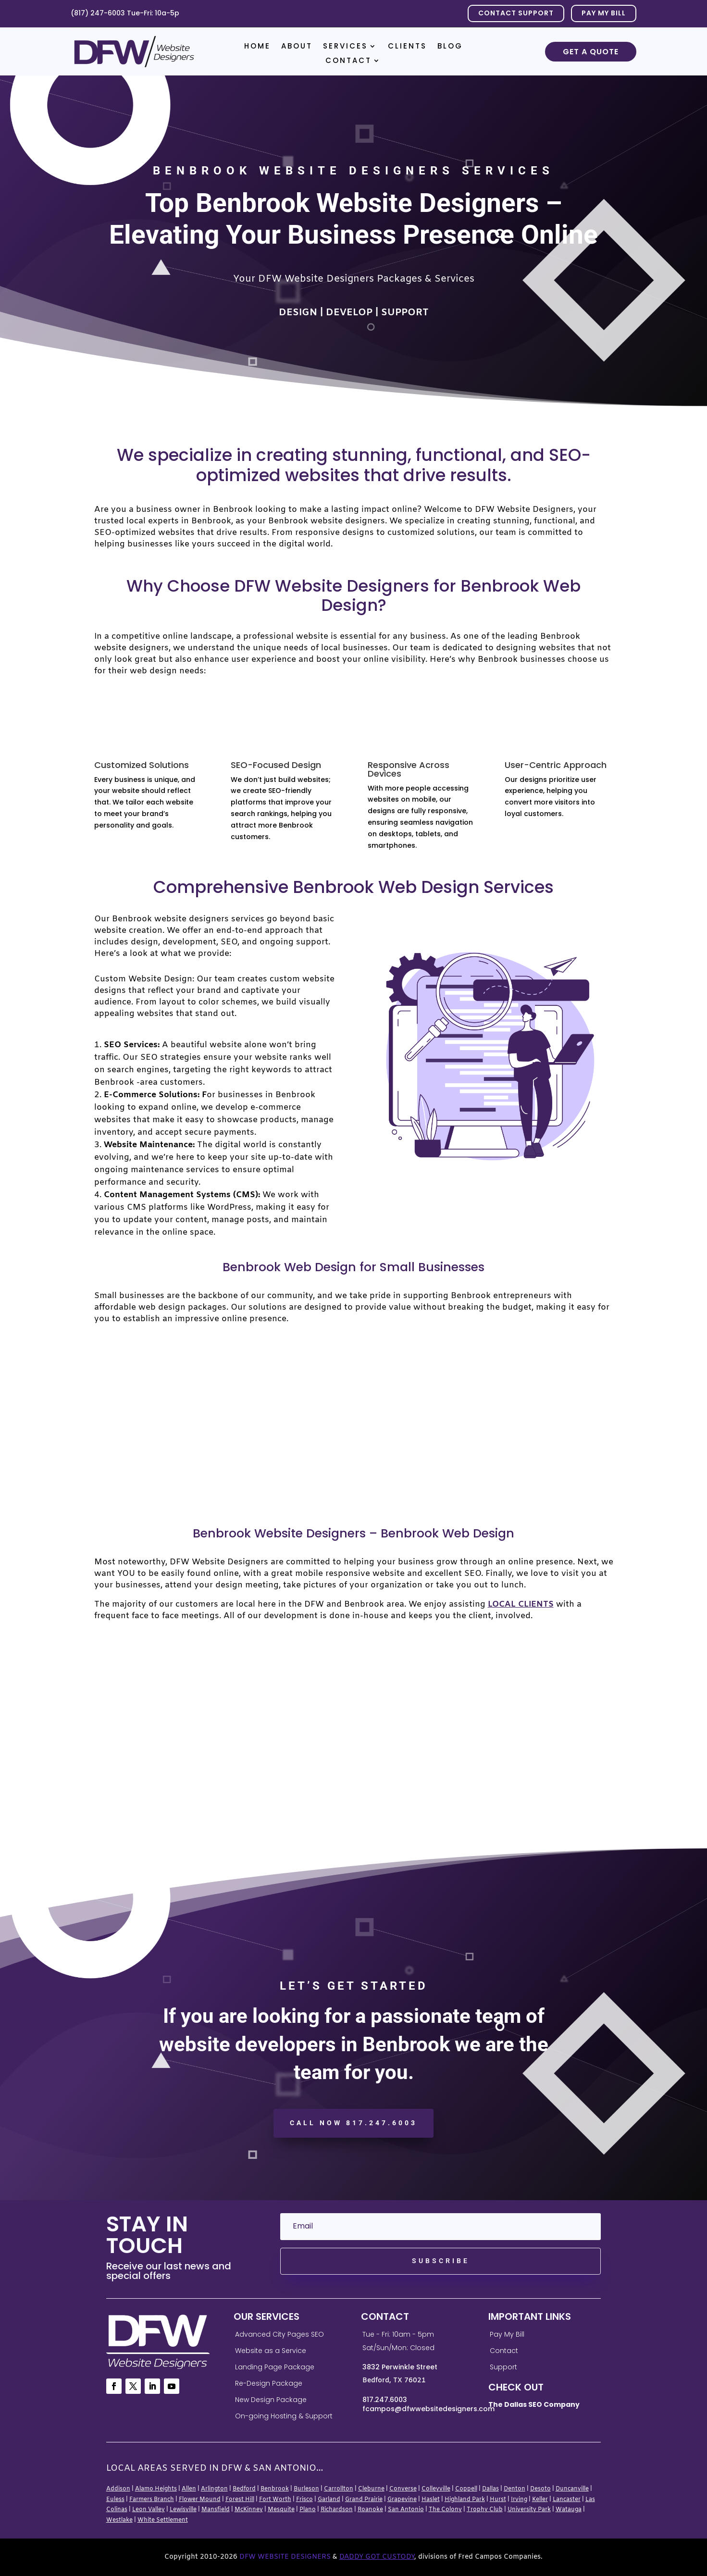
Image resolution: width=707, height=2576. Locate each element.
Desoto (540, 2489)
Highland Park (465, 2499)
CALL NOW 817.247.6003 (353, 2123)
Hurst (498, 2499)
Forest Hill (239, 2499)
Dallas (490, 2489)
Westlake (119, 2520)
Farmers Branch (151, 2499)
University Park (529, 2510)
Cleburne (371, 2489)
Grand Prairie (364, 2499)
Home (257, 47)
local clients (521, 1604)
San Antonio (406, 2510)
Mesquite (281, 2510)
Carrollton (338, 2489)
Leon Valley (148, 2510)
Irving (519, 2499)
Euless (115, 2499)
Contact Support (516, 13)
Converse (403, 2489)
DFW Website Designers (285, 2557)
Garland (329, 2499)
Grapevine (402, 2499)
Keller (540, 2499)
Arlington (214, 2489)
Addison (118, 2489)
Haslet (431, 2499)
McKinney (249, 2510)
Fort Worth (275, 2499)
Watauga (569, 2510)
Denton (514, 2489)
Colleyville (436, 2489)
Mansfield (215, 2510)
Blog (450, 47)
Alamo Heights (156, 2489)
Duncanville (572, 2489)
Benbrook (274, 2489)
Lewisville (183, 2510)
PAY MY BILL (604, 13)
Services (345, 47)
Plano (307, 2510)
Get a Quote (591, 51)
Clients (407, 47)
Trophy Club (485, 2510)
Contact (348, 61)
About (296, 47)
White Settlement (162, 2520)
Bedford (244, 2489)
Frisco (304, 2499)
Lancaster (567, 2499)
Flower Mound (200, 2499)
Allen (189, 2489)
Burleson (306, 2489)
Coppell (466, 2489)
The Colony (445, 2510)
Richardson (337, 2510)
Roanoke (370, 2510)
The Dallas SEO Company (534, 2404)
